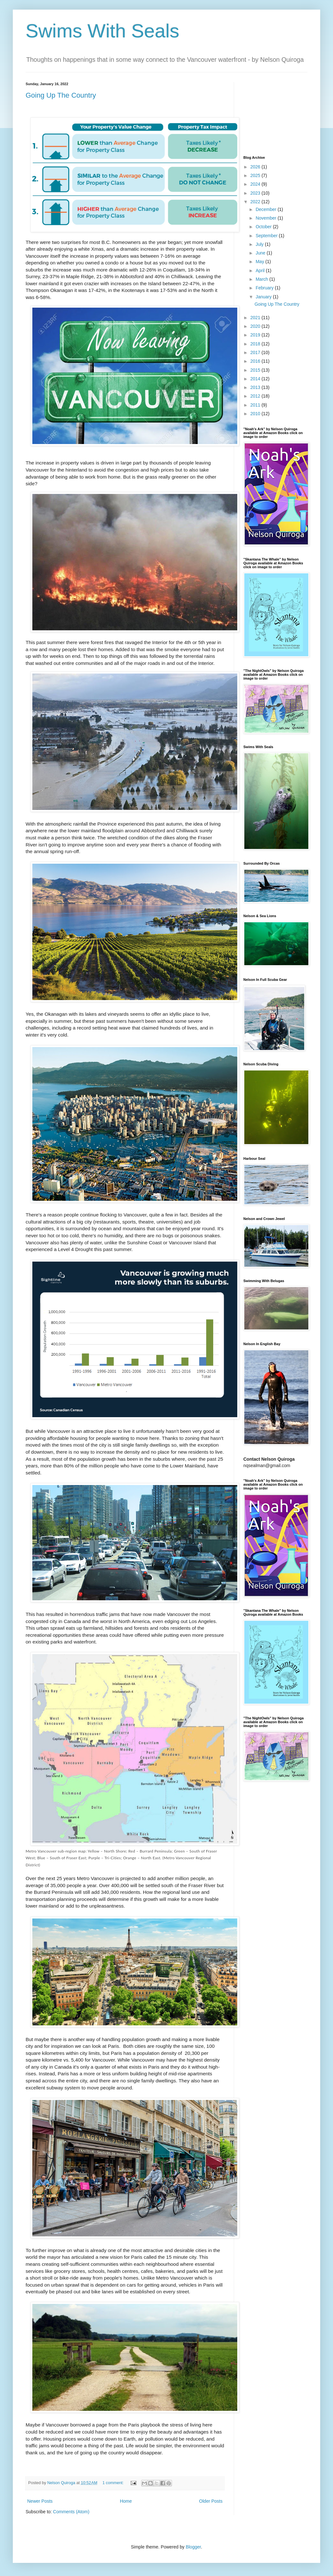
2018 (256, 343)
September (267, 235)
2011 (256, 405)
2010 (256, 413)
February (265, 287)
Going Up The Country (61, 95)
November (266, 218)
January (264, 296)
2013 (256, 387)
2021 (256, 317)
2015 (256, 370)
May (260, 261)
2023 (256, 193)
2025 (256, 175)
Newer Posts (40, 2501)
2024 (256, 184)
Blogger (193, 2546)
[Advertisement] (275, 114)
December (266, 209)
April (261, 270)
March (262, 279)
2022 (256, 201)
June (261, 252)
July (260, 244)
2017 (256, 352)
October (264, 226)
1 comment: (113, 2483)
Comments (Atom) (71, 2511)
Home (126, 2501)
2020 (256, 326)
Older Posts (211, 2501)
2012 (256, 396)
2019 (256, 334)
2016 (256, 361)
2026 (256, 166)
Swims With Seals (102, 31)
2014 (256, 378)
